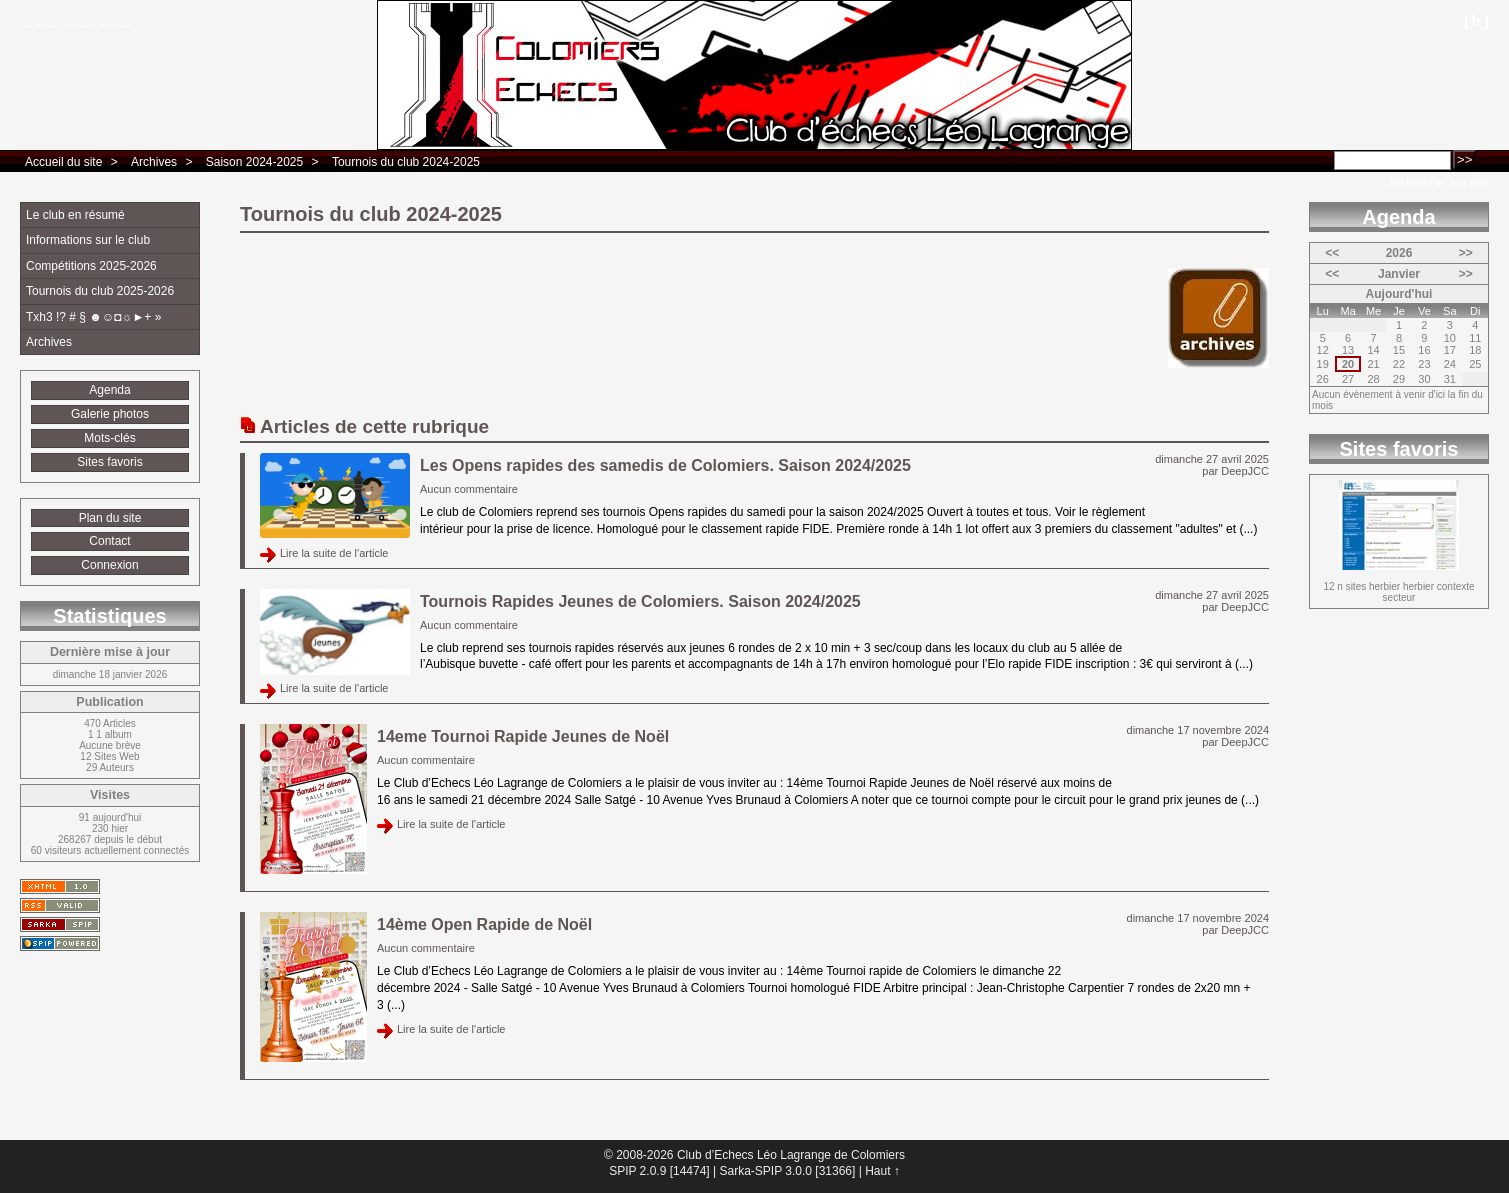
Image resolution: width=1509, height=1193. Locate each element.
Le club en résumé (75, 215)
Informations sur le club (88, 240)
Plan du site (110, 518)
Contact (109, 541)
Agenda (109, 390)
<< (1332, 253)
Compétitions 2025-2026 (91, 266)
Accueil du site (63, 162)
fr (1476, 20)
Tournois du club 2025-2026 (100, 291)
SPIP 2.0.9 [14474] (659, 1171)
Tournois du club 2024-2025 (406, 162)
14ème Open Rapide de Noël (484, 924)
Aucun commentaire (469, 489)
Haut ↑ (882, 1171)
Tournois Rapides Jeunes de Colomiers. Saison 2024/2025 (640, 601)
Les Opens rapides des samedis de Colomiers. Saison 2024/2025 (665, 465)
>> (1466, 253)
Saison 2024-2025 (254, 162)
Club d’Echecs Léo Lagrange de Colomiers (77, 26)
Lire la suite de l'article (334, 553)
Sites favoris (109, 462)
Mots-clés (109, 438)
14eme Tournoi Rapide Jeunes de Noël (523, 736)
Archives (154, 162)
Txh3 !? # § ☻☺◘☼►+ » (93, 317)
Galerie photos (110, 414)
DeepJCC (1245, 471)
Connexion (109, 565)
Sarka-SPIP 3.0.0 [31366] (787, 1171)
